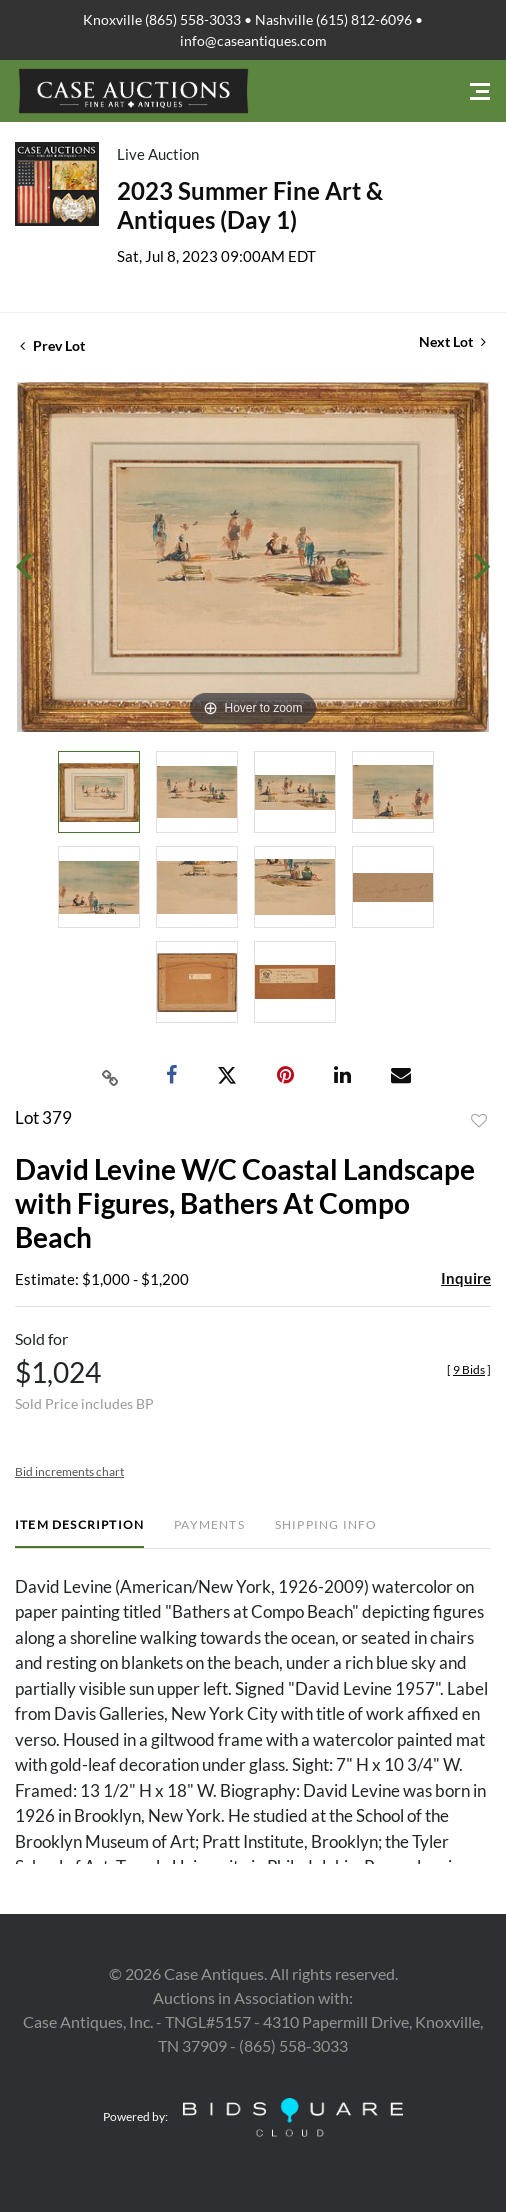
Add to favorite (479, 1121)
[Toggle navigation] (480, 91)
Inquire (466, 1278)
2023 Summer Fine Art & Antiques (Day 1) (250, 205)
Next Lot (452, 341)
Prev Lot (52, 345)
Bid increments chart (69, 1471)
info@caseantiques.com (253, 40)
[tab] (79, 1532)
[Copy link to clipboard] (111, 1076)
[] (469, 1369)
